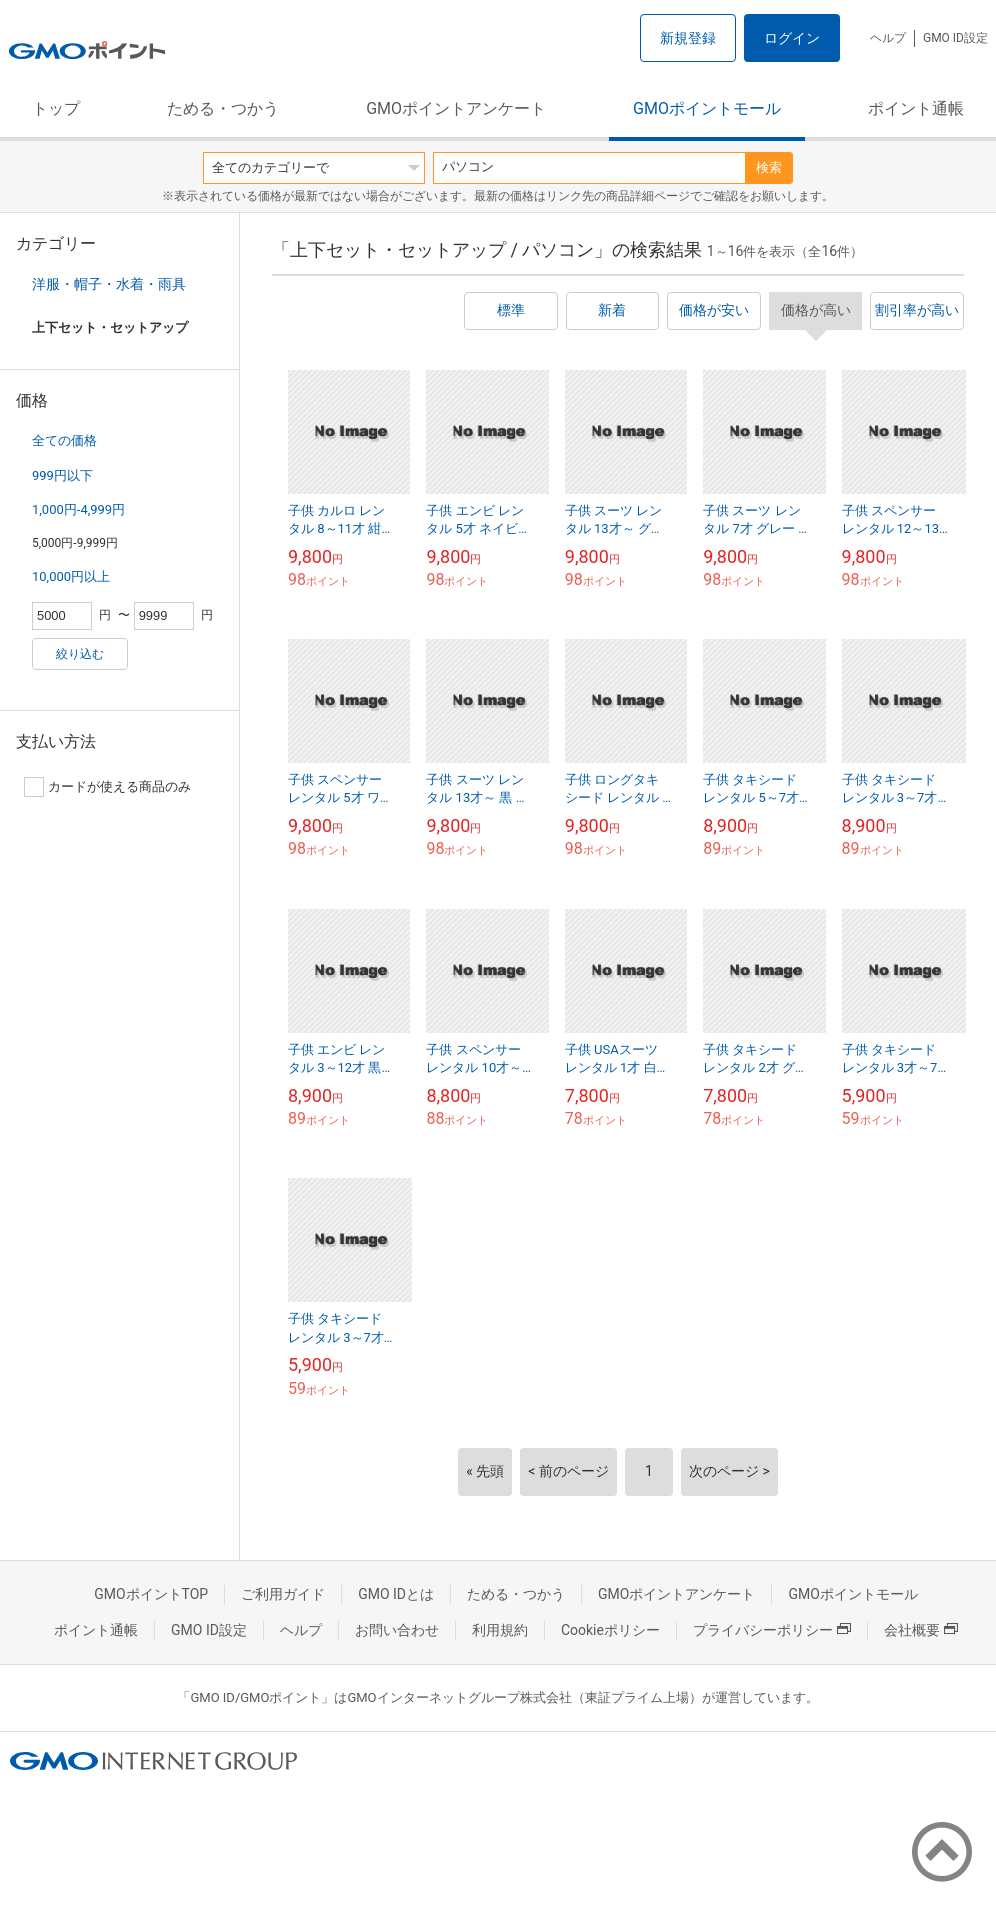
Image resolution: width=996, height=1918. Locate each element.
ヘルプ (888, 38)
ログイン (792, 38)
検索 (769, 167)
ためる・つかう (223, 108)
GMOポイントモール (707, 108)
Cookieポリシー (610, 1630)
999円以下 (62, 475)
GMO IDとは (396, 1594)
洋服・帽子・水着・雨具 (109, 284)
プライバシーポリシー (772, 1630)
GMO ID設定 (955, 38)
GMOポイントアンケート (456, 108)
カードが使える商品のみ (107, 787)
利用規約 (500, 1630)
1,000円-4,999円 (78, 509)
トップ (56, 108)
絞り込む (80, 654)
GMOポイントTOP (151, 1594)
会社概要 (921, 1630)
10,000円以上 (71, 576)
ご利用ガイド (283, 1594)
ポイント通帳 (916, 108)
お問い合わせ (397, 1630)
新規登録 (688, 38)
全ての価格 (64, 440)
